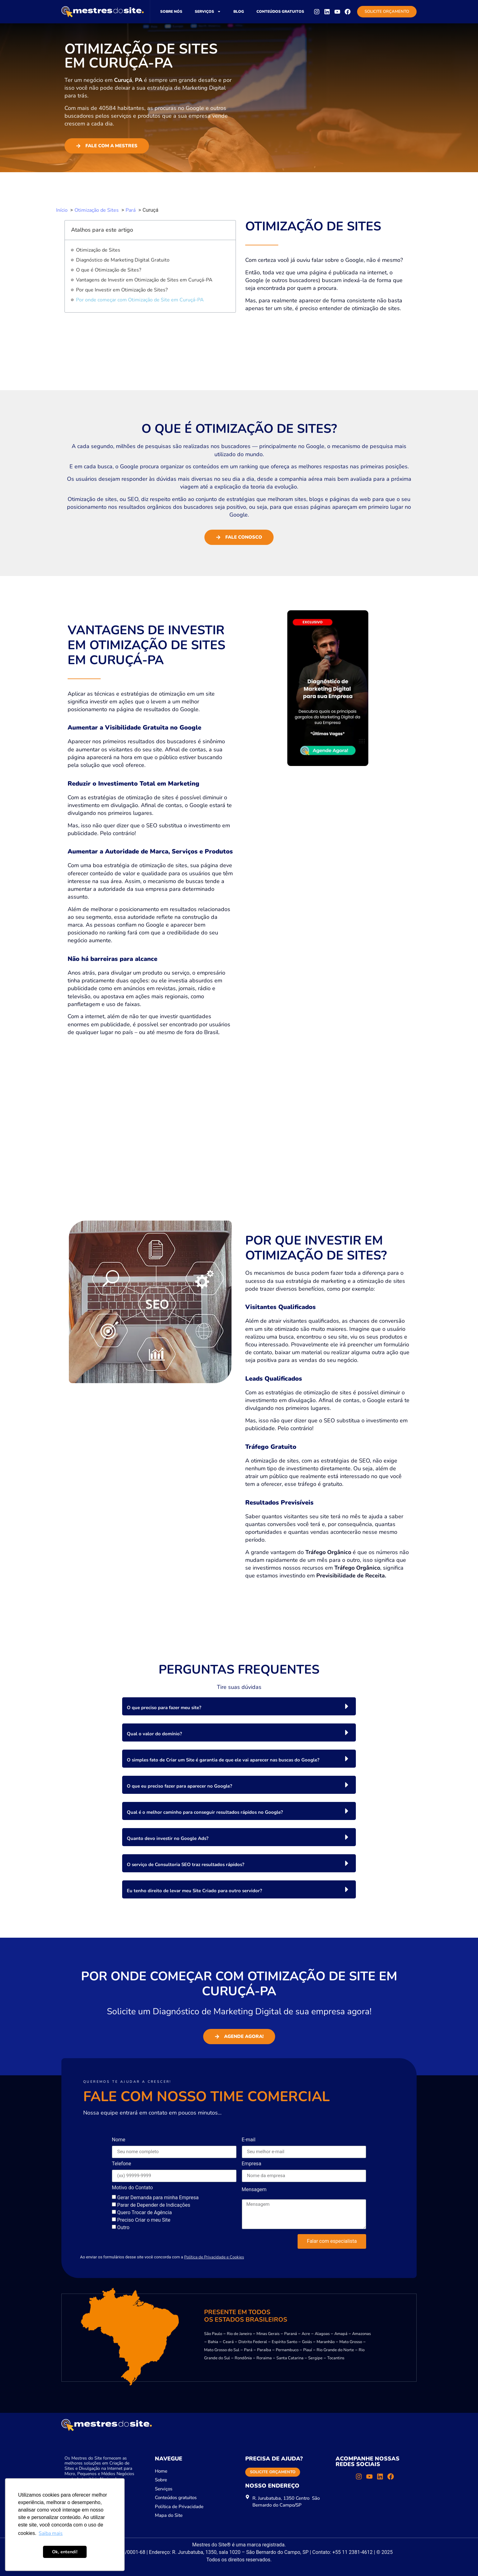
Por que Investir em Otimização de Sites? (122, 289)
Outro (123, 2227)
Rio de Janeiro (239, 2334)
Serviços (208, 12)
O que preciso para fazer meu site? (164, 1707)
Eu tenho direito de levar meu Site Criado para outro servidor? (194, 1891)
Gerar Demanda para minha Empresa (157, 2197)
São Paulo (213, 2334)
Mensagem (254, 2189)
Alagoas (322, 2334)
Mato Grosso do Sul (221, 2350)
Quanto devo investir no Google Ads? (167, 1838)
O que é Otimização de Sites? (108, 270)
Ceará (228, 2342)
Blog (238, 11)
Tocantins (335, 2358)
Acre (306, 2334)
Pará (248, 2350)
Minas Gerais (268, 2334)
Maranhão (326, 2342)
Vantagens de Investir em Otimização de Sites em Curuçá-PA (144, 280)
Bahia (213, 2342)
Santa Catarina (290, 2358)
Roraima (264, 2358)
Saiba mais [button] (51, 2533)
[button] (239, 1706)
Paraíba (264, 2350)
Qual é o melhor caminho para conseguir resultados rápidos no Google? (205, 1812)
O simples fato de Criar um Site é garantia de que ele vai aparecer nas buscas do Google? (223, 1760)
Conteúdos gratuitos (280, 11)
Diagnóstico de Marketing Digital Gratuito (123, 260)
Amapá (340, 2334)
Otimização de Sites (98, 250)
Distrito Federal (252, 2342)
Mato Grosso (350, 2342)
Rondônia (243, 2358)
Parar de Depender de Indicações (153, 2205)
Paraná (290, 2334)
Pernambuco (287, 2350)
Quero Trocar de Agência (144, 2212)
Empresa (251, 2164)
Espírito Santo (284, 2342)
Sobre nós (171, 11)
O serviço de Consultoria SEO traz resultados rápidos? (185, 1864)
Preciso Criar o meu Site (143, 2220)
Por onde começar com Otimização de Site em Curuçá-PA (140, 299)
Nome (118, 2140)
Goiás (307, 2342)
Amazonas (361, 2334)
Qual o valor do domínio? (154, 1734)
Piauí (307, 2350)
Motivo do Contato (132, 2188)
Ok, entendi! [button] (65, 2552)
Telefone (121, 2164)
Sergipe (315, 2358)
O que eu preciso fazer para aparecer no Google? (179, 1786)
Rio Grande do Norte (335, 2350)
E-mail (249, 2140)
